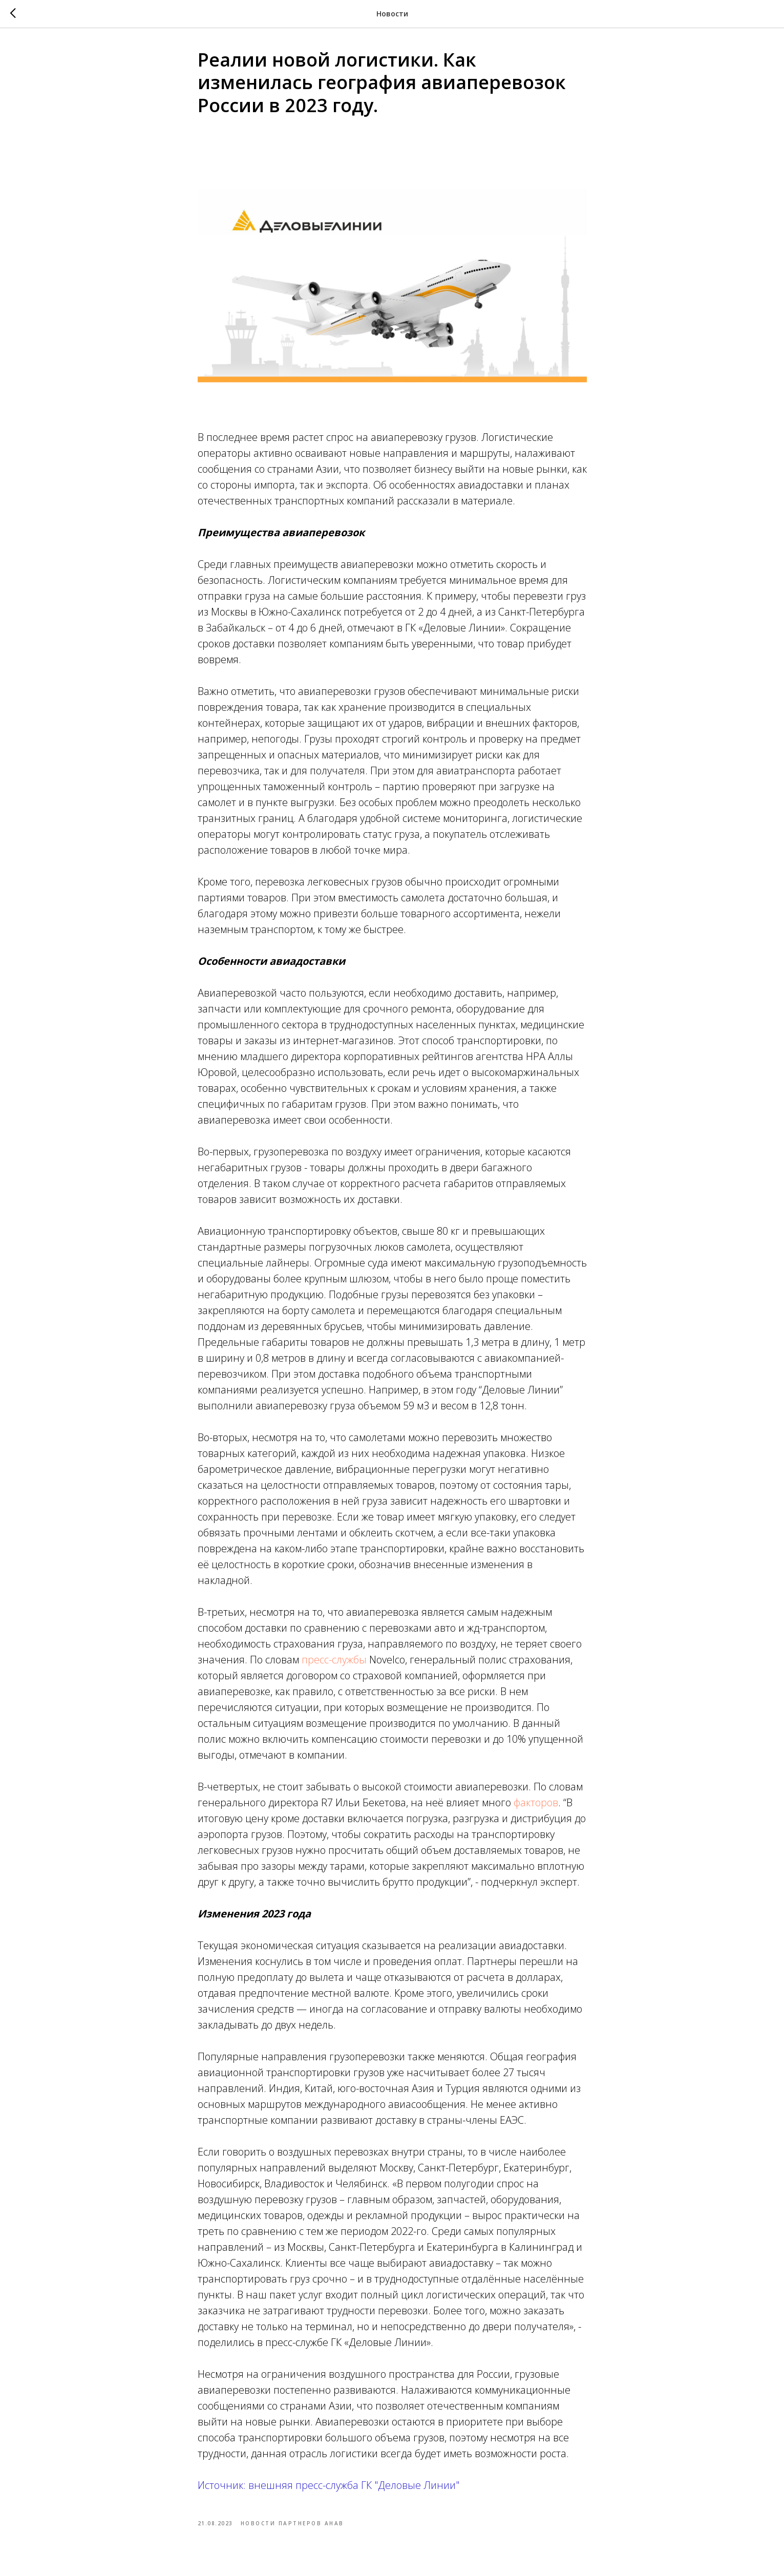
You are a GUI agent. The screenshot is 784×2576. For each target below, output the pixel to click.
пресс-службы (334, 1659)
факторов (536, 1802)
